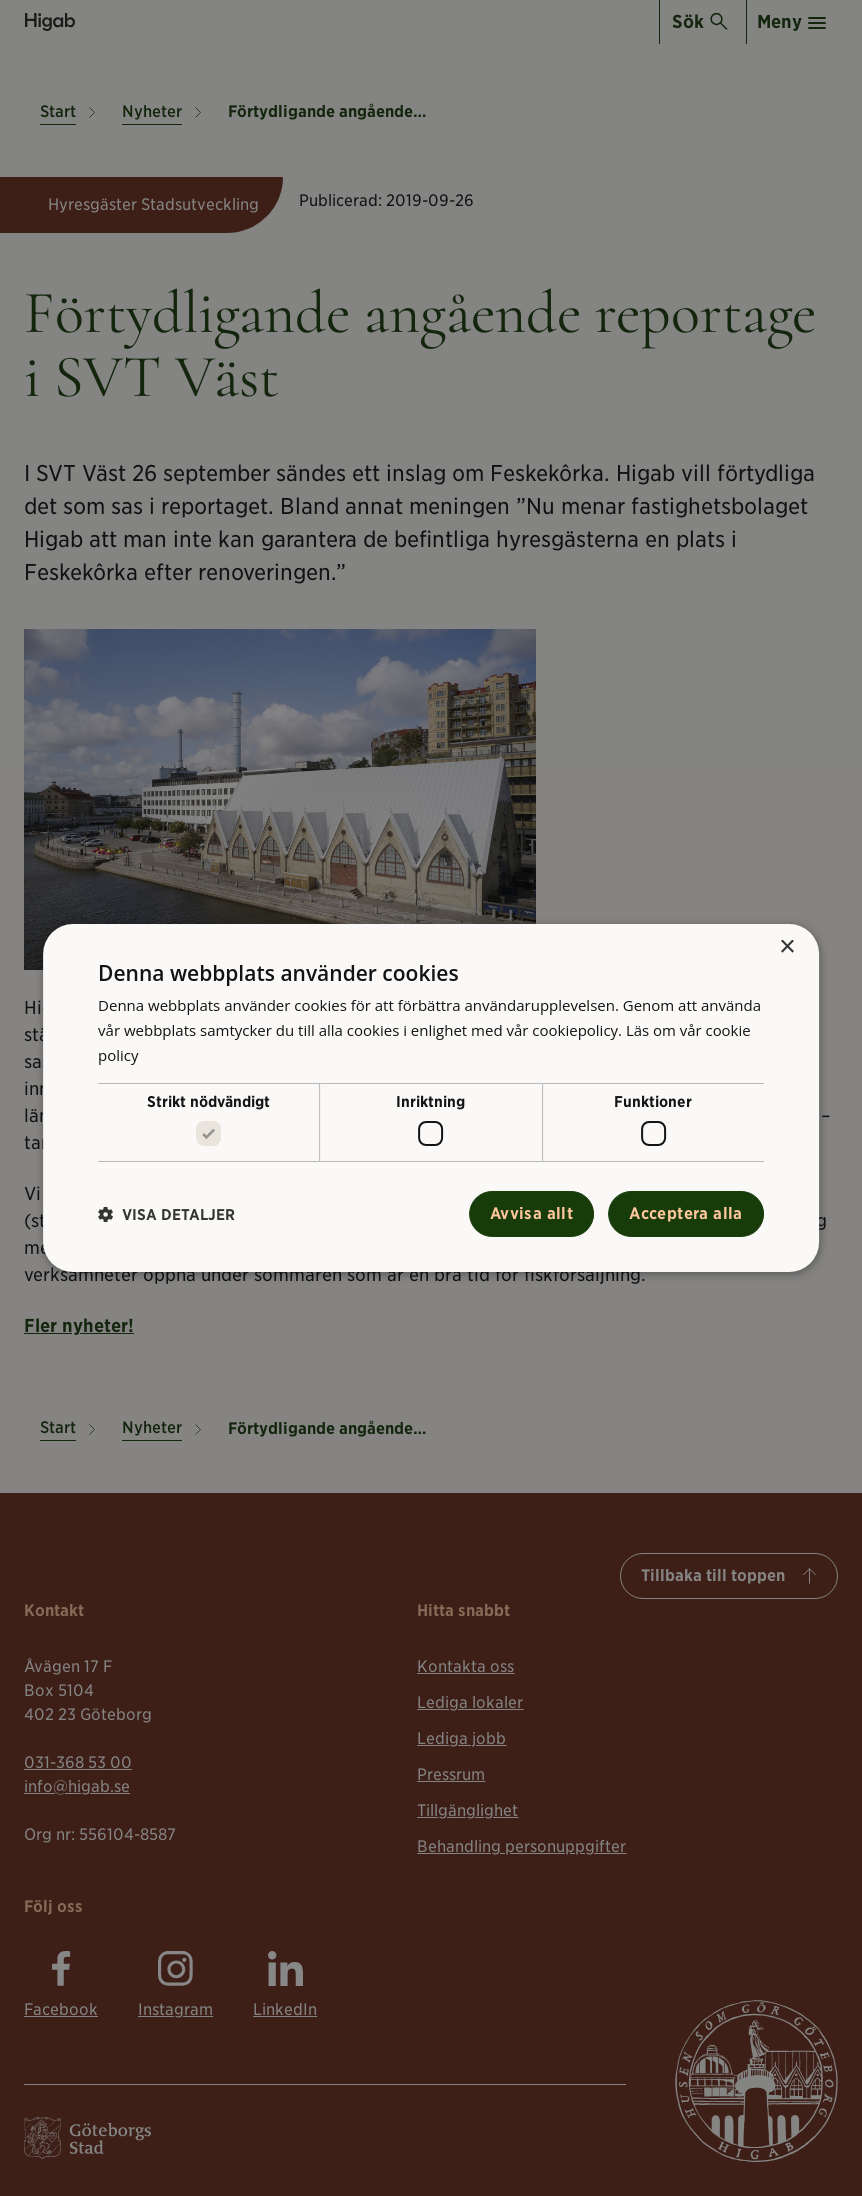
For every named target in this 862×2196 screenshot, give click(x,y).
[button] (166, 1214)
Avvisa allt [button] (531, 1213)
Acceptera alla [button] (686, 1213)
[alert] (431, 1098)
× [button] (786, 947)
